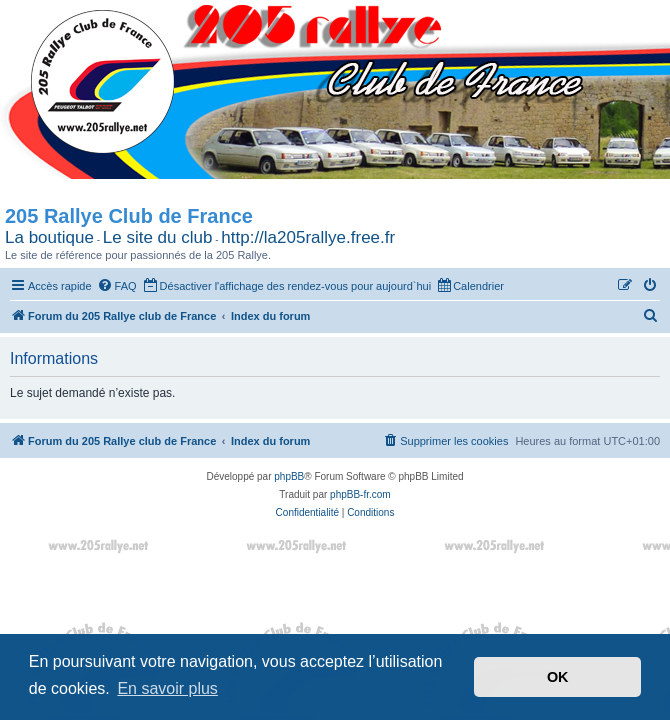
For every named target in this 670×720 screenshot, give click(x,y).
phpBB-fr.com (360, 519)
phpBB (289, 501)
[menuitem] (117, 286)
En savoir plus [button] (167, 688)
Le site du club (158, 237)
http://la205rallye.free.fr (308, 237)
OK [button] (558, 677)
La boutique (49, 237)
